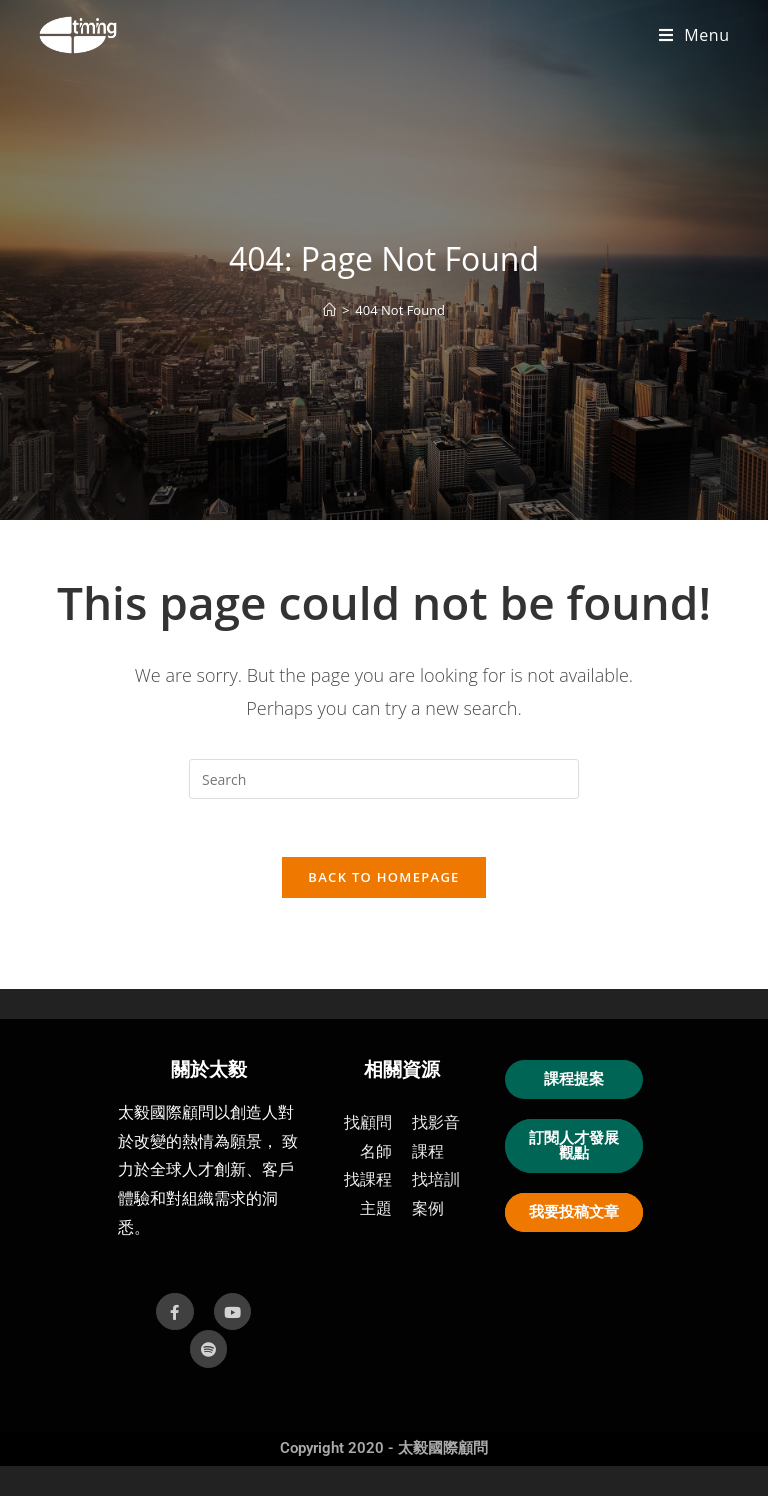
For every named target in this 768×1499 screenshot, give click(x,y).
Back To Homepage (383, 880)
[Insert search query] (384, 779)
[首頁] (329, 310)
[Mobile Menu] (694, 35)
